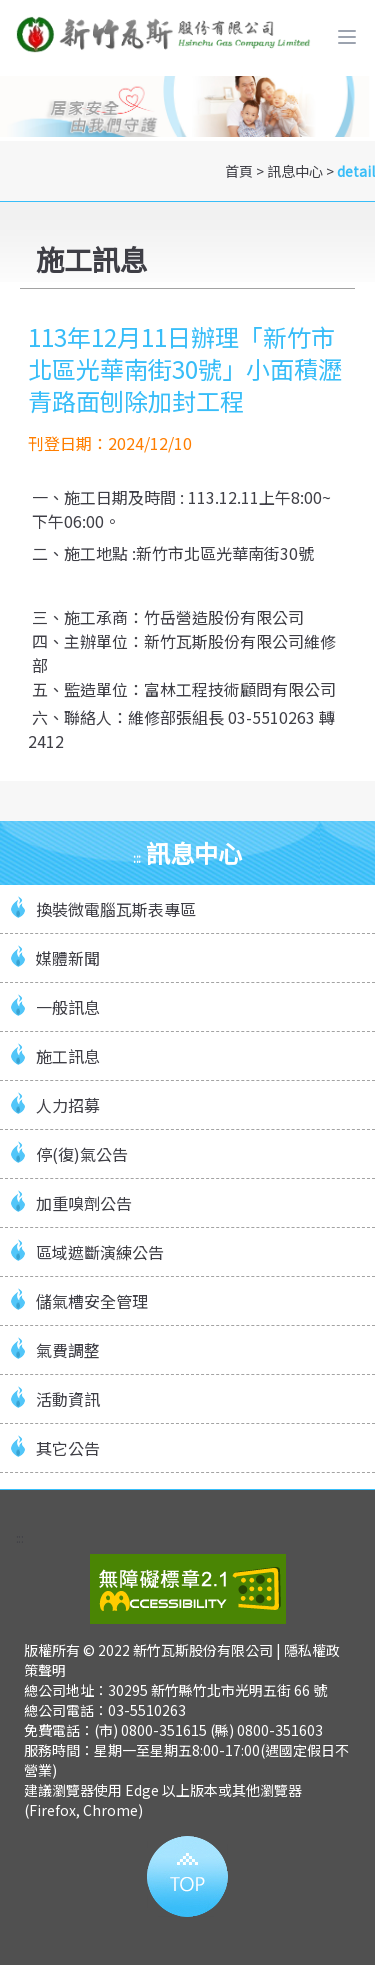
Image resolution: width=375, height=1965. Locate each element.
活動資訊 (68, 1399)
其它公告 (68, 1448)
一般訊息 (68, 1007)
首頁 (239, 171)
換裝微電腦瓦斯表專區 (116, 909)
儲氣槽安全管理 (92, 1301)
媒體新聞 (68, 958)
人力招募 (68, 1105)
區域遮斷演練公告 (100, 1252)
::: (136, 857)
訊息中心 (295, 171)
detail (356, 171)
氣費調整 (68, 1350)
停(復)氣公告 (82, 1154)
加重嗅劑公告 (84, 1203)
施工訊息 (68, 1056)
